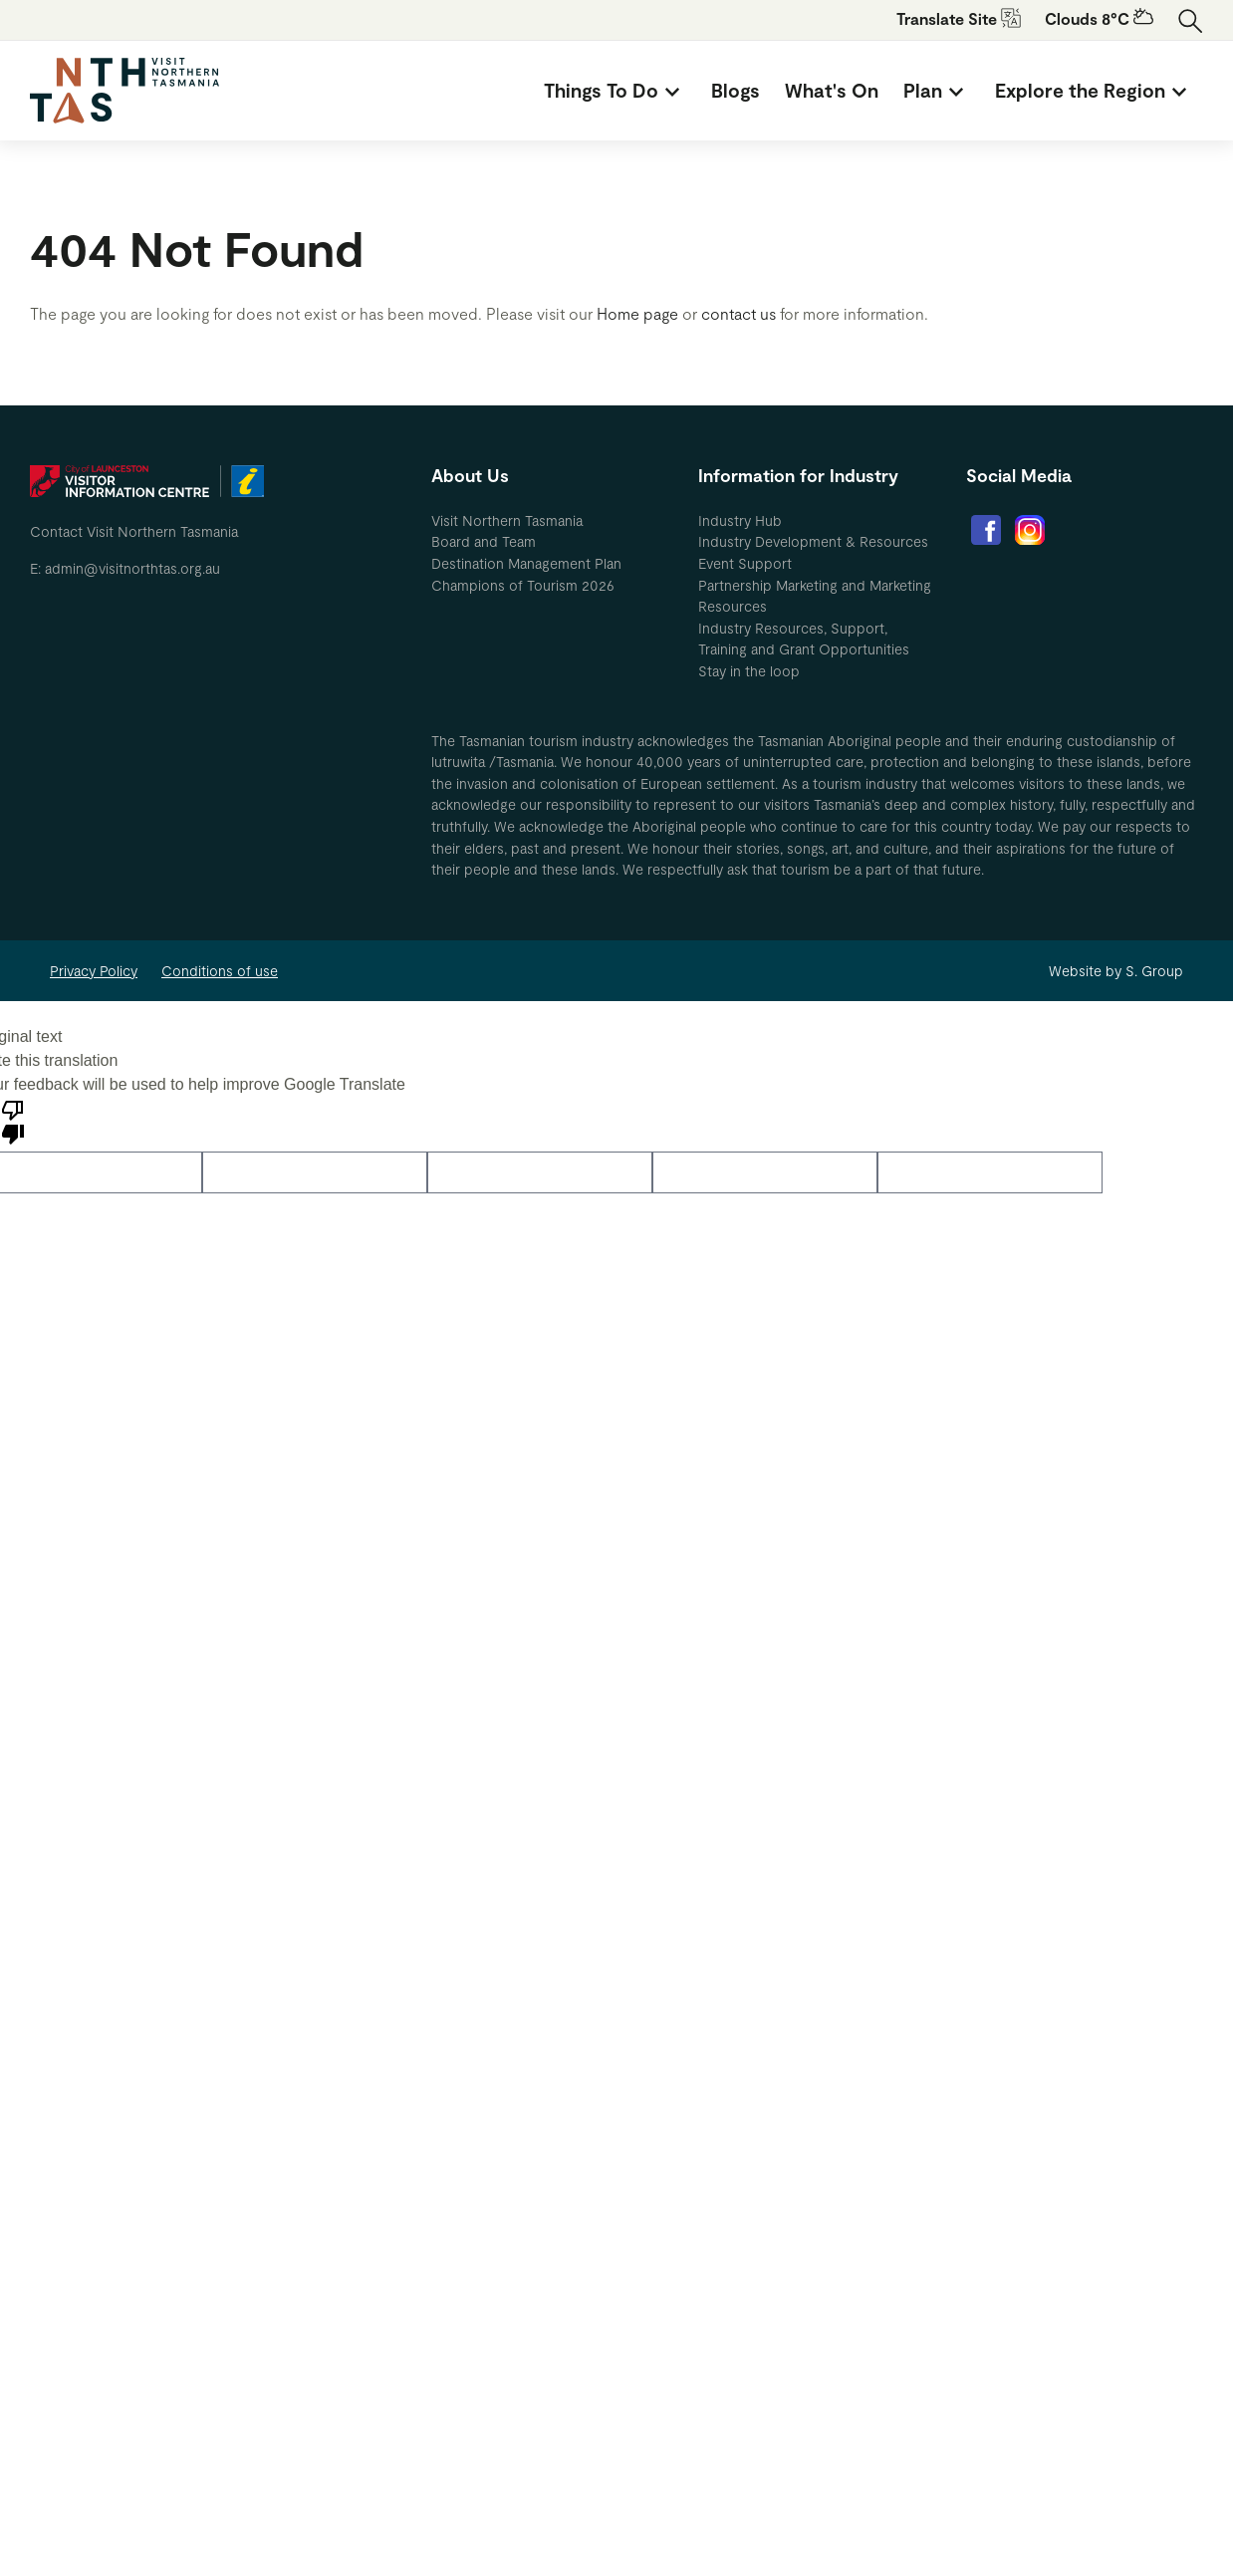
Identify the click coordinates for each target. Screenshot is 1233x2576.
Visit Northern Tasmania (507, 520)
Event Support (745, 563)
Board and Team (483, 541)
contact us (738, 313)
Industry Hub (740, 520)
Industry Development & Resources (813, 541)
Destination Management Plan (526, 563)
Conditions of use (219, 970)
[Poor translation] (13, 1121)
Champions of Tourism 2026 (523, 585)
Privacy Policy (93, 970)
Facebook (986, 530)
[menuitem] (615, 90)
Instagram (1030, 530)
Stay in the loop (749, 670)
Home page (637, 313)
